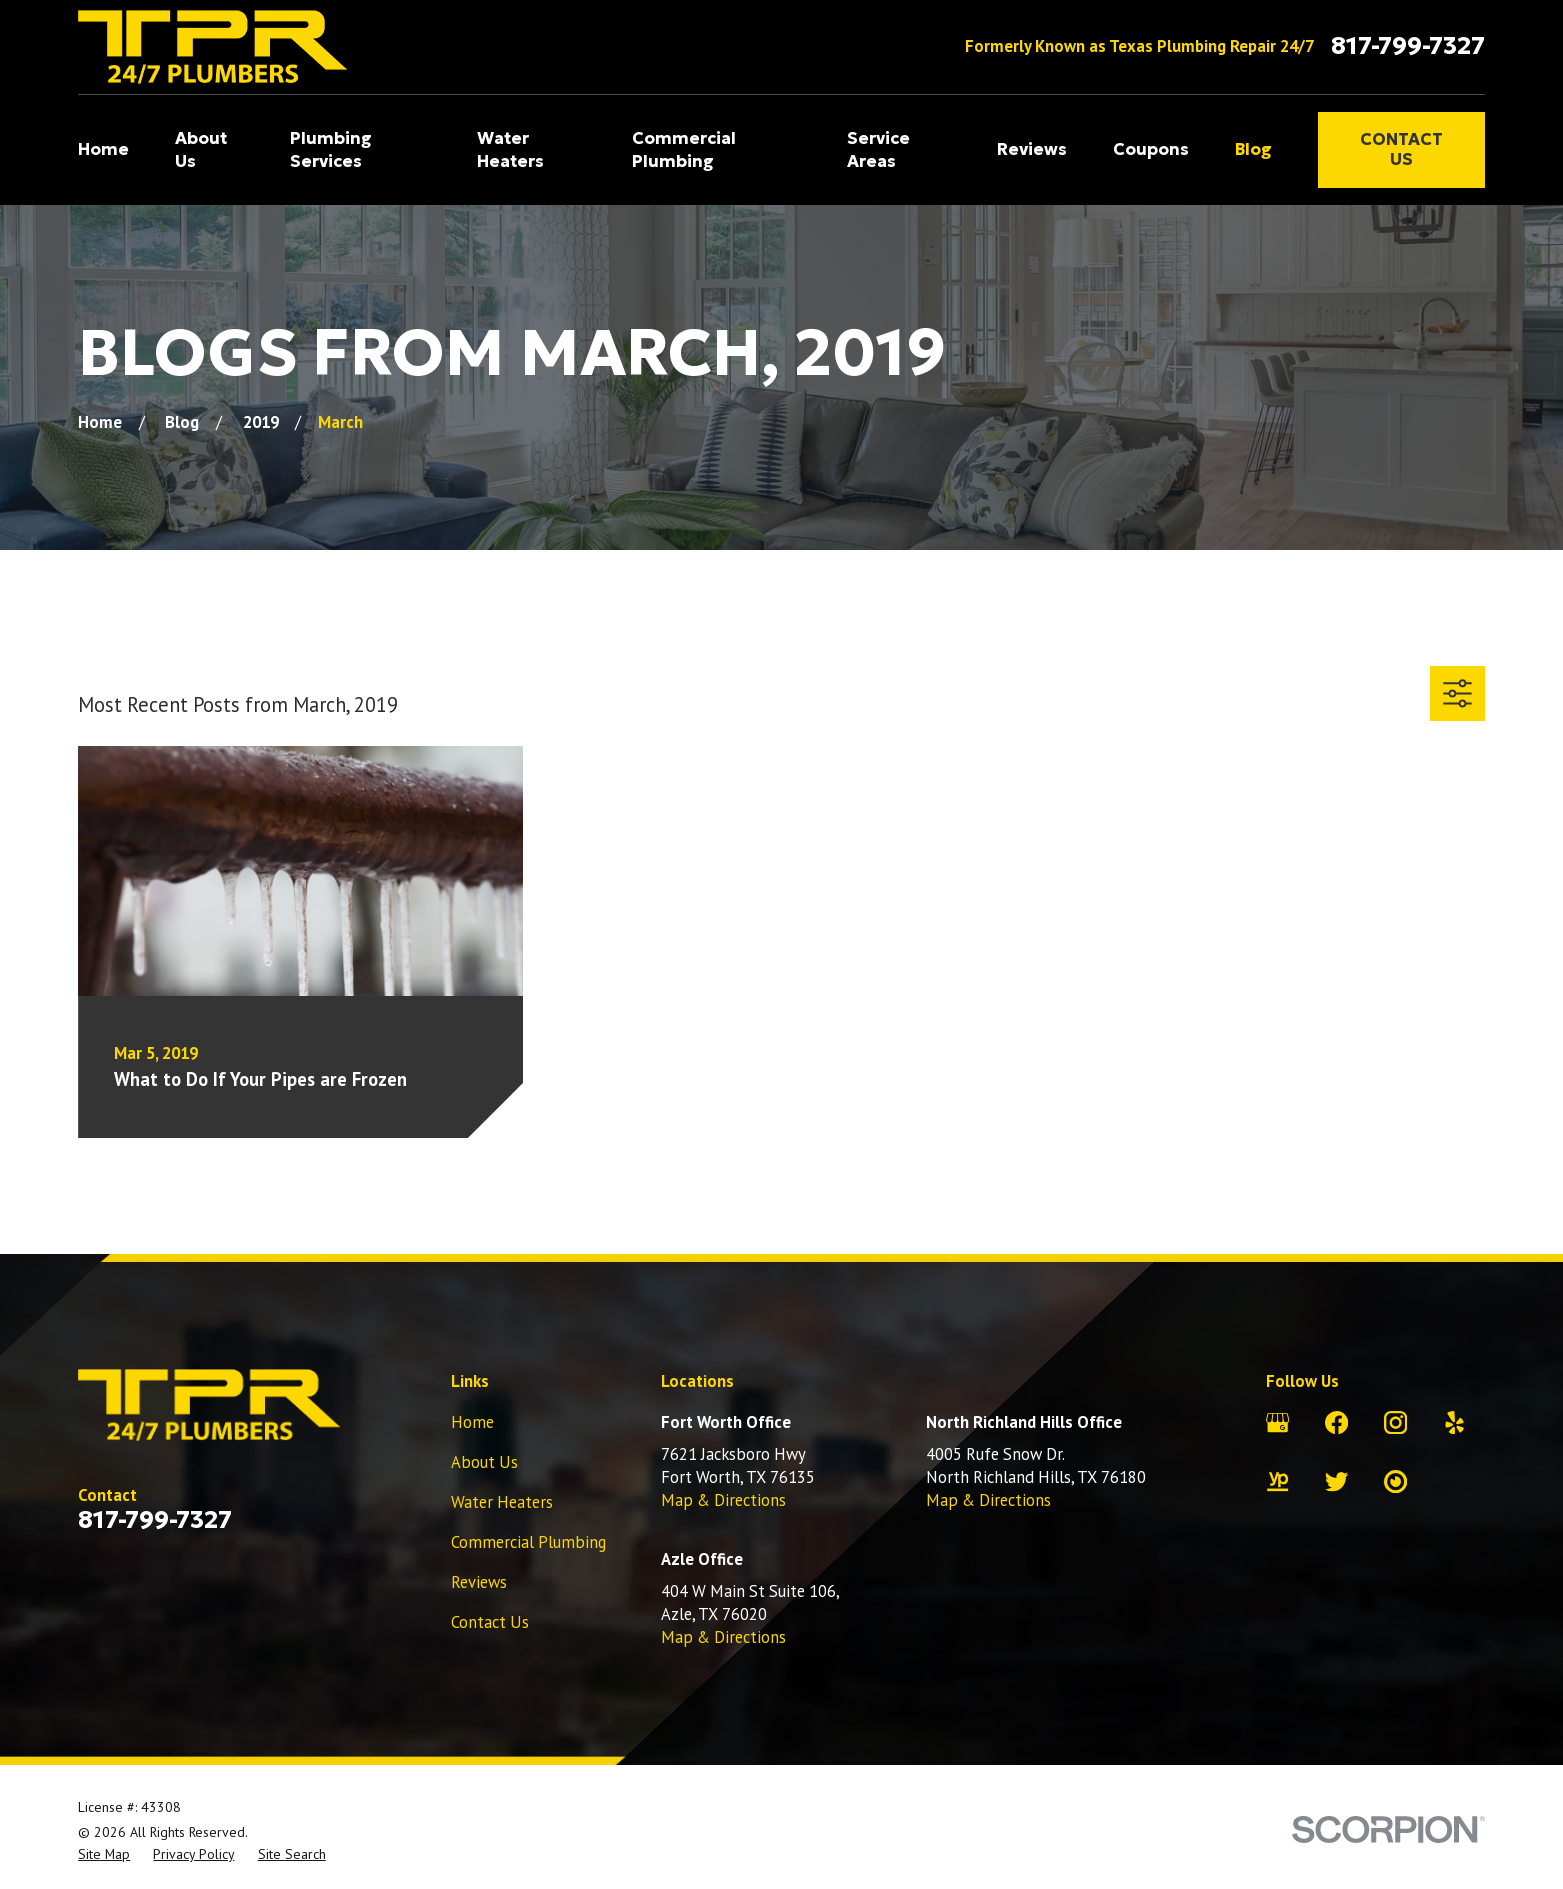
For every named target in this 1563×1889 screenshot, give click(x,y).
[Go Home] (100, 422)
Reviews (479, 1582)
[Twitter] (1336, 1481)
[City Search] (1395, 1481)
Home (472, 1422)
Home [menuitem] (103, 149)
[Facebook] (1336, 1422)
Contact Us (1401, 149)
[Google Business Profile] (1277, 1422)
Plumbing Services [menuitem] (331, 150)
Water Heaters (502, 1502)
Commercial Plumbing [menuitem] (684, 150)
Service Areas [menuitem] (878, 150)
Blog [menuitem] (1253, 149)
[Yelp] (1454, 1422)
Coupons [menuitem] (1151, 149)
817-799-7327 (1408, 46)
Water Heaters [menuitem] (510, 150)
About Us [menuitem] (201, 150)
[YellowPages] (1277, 1481)
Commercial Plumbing (528, 1542)
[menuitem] (104, 1854)
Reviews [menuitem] (1032, 149)
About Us (484, 1462)
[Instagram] (1395, 1422)
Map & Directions (723, 1500)
